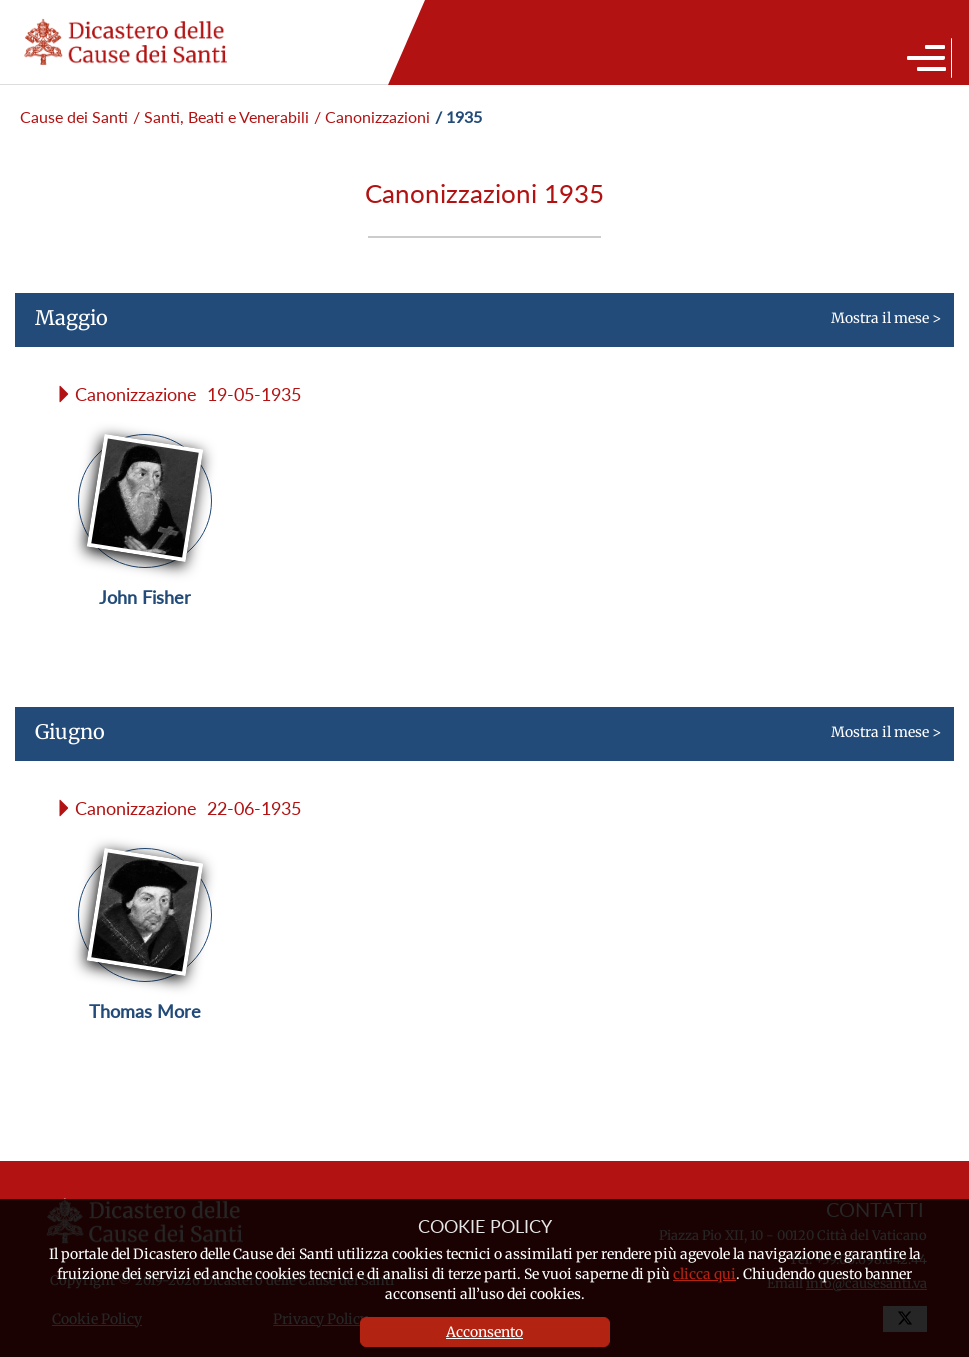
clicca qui (704, 1274)
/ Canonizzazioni (372, 116)
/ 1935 (458, 116)
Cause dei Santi (74, 116)
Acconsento (484, 1332)
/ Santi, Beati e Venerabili (221, 116)
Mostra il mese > (478, 326)
